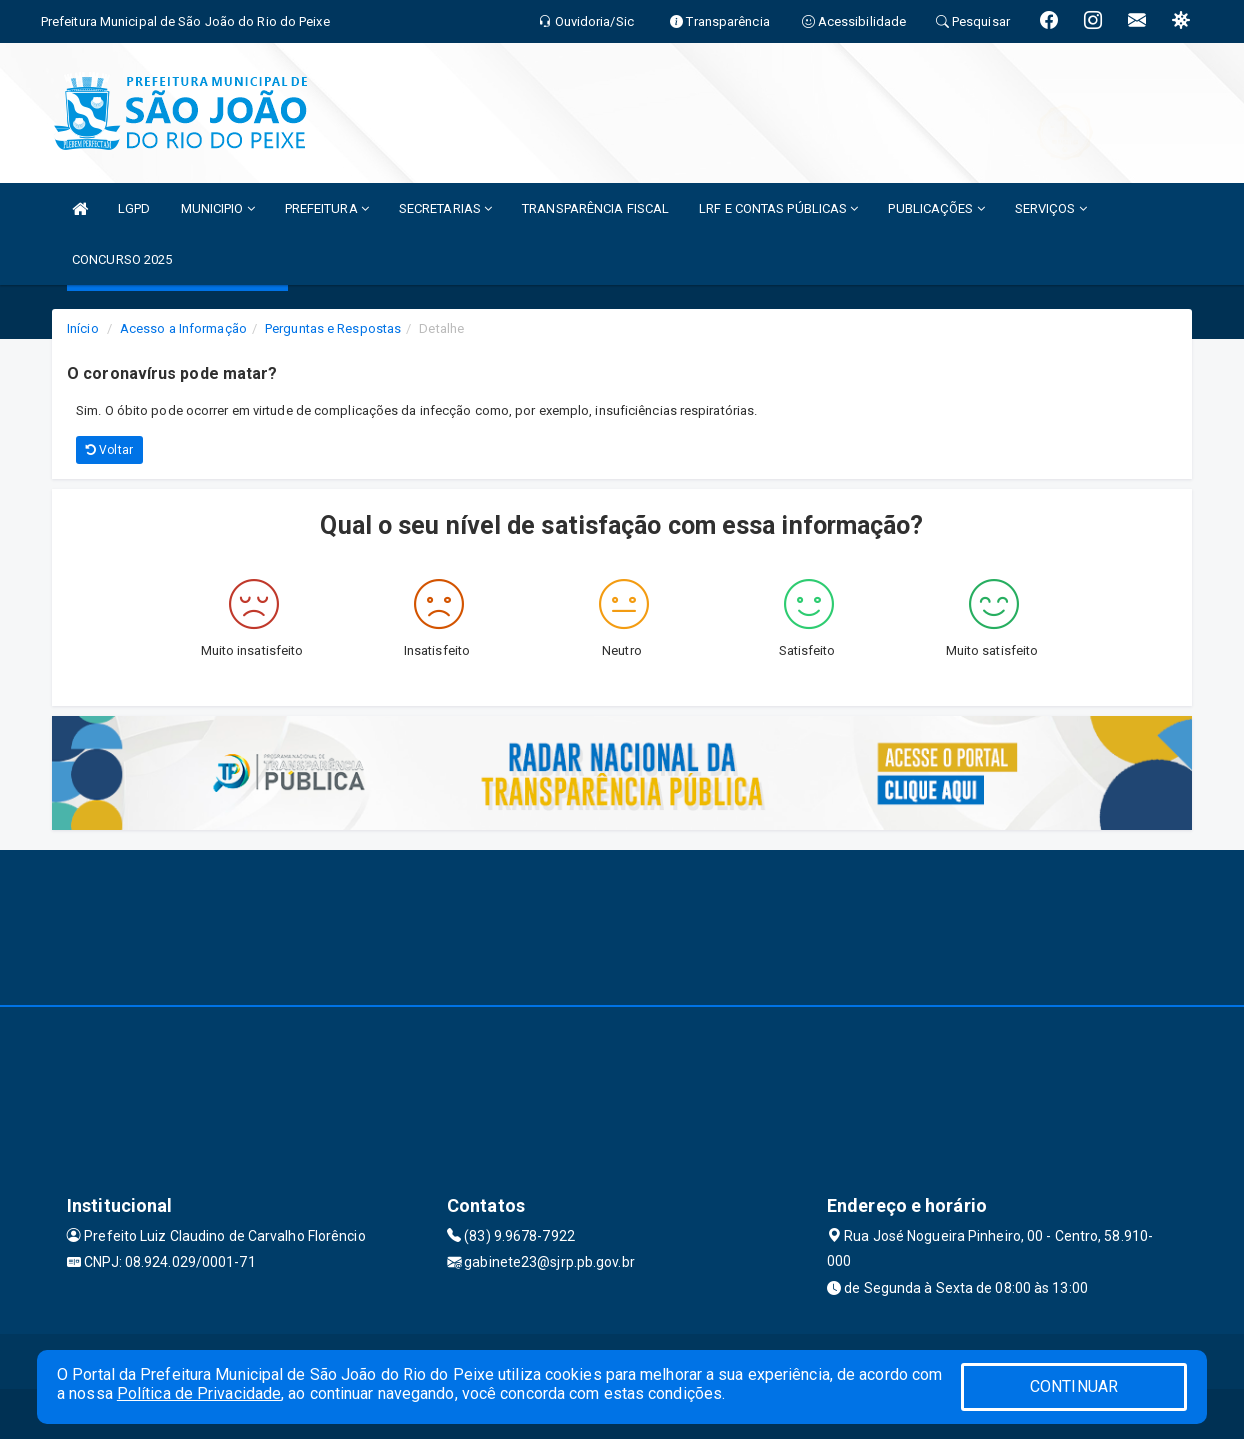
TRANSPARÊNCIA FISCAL (595, 208)
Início (83, 328)
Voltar (109, 450)
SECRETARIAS (445, 208)
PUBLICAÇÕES (936, 208)
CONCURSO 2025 (122, 259)
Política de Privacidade (199, 1393)
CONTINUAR (1074, 1386)
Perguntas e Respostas (333, 328)
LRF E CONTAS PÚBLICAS (778, 208)
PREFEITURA (327, 208)
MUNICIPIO (218, 208)
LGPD (134, 208)
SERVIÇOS (1051, 208)
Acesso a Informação (183, 328)
